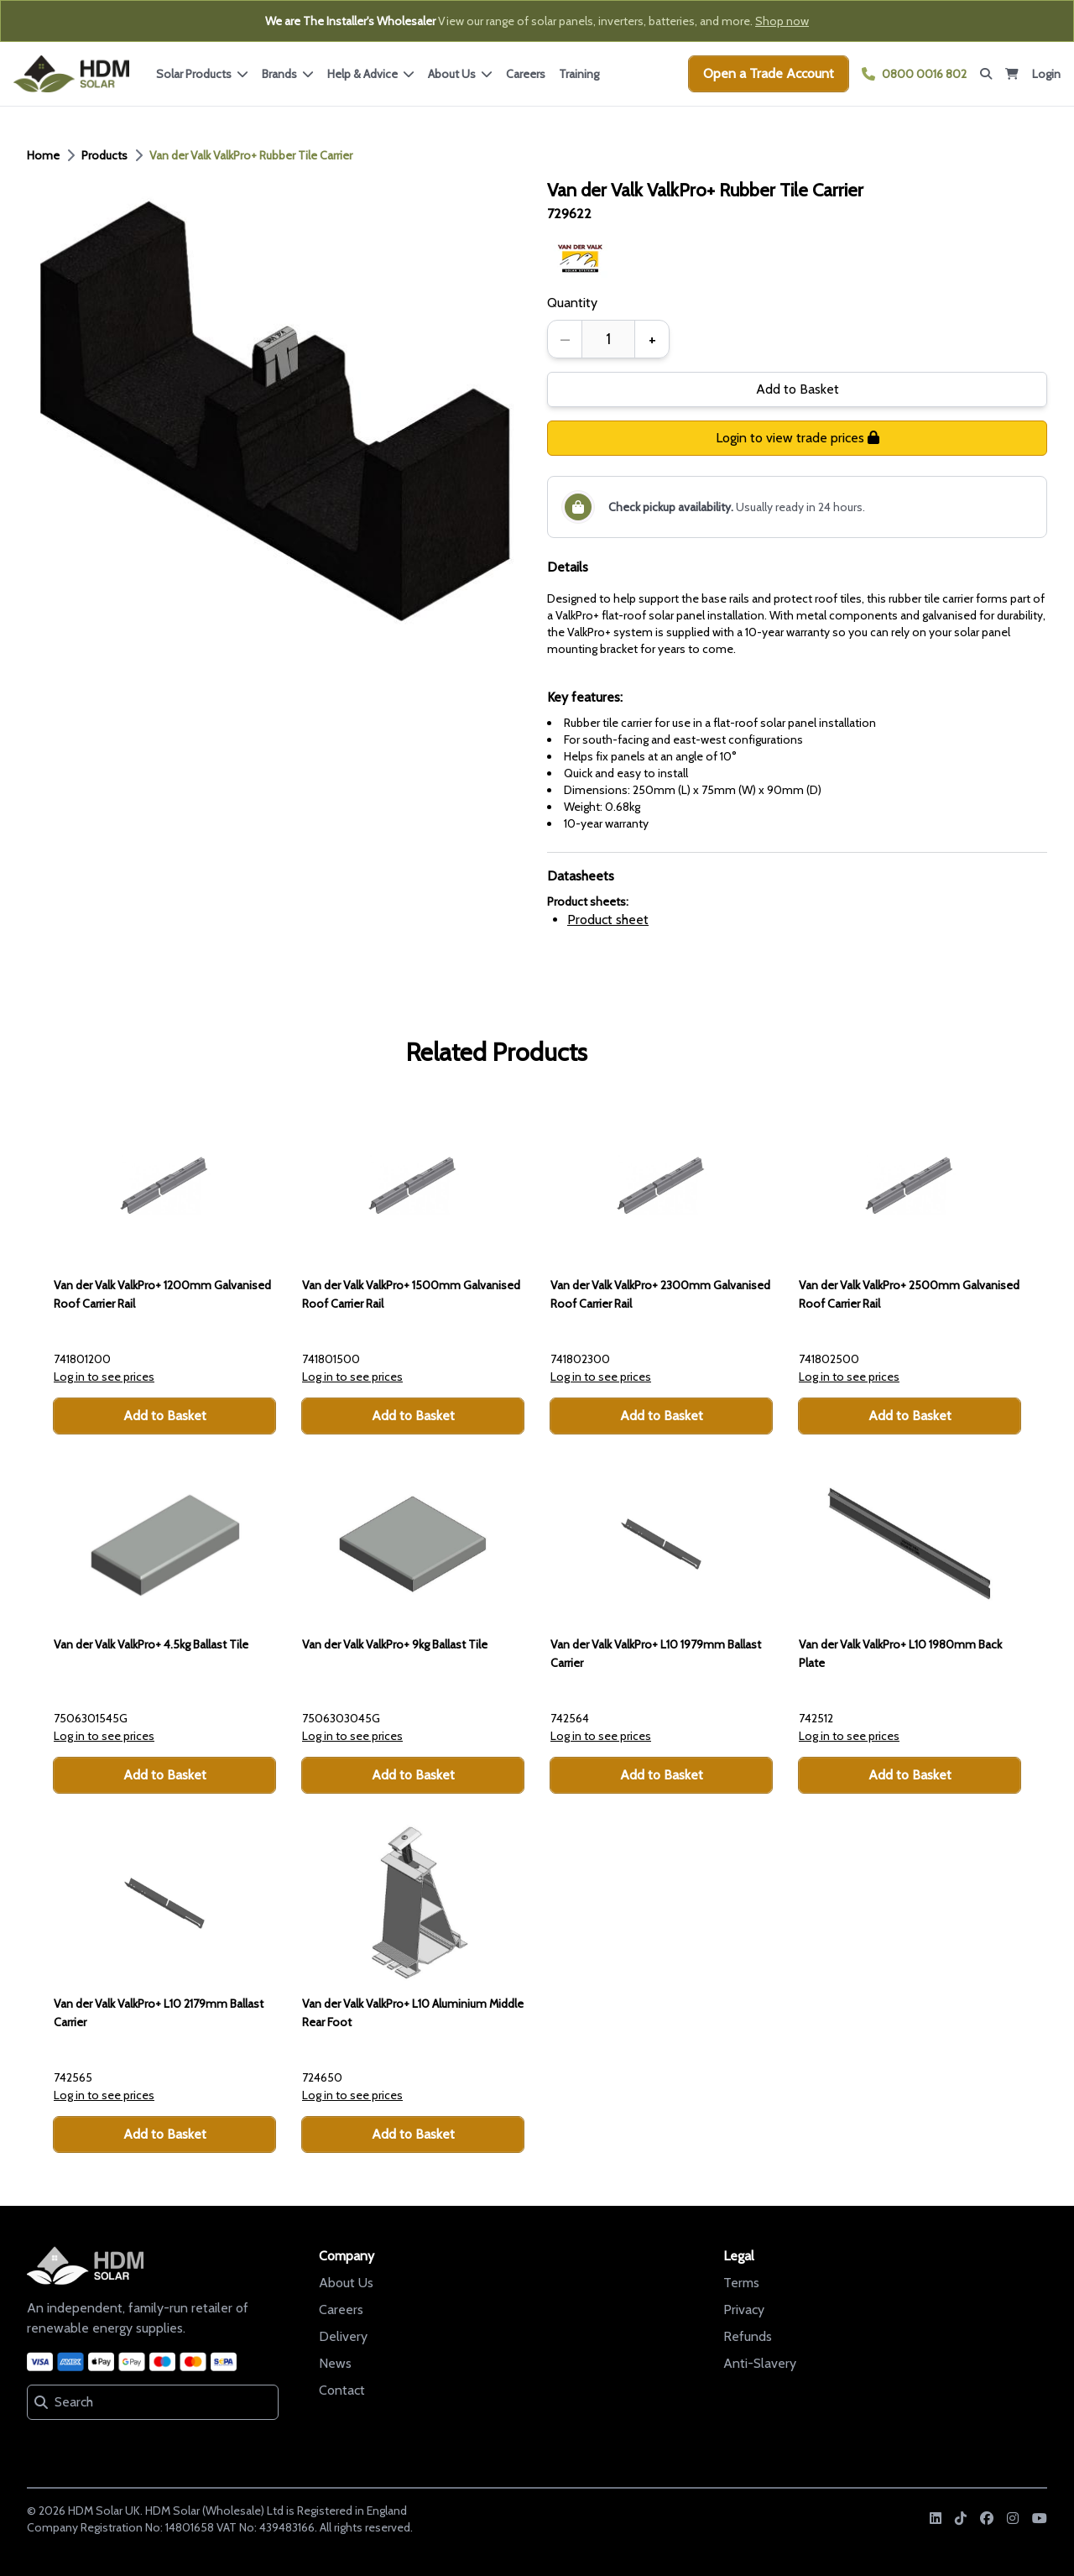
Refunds (747, 2336)
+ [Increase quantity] (652, 339)
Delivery (343, 2336)
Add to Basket (797, 389)
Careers (525, 73)
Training (579, 73)
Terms (741, 2283)
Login (1046, 73)
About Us (346, 2283)
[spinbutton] (608, 339)
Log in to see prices (104, 1376)
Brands (288, 74)
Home (43, 155)
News (335, 2363)
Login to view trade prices (797, 438)
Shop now (782, 21)
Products (104, 155)
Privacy (743, 2309)
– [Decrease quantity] (565, 339)
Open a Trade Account (768, 73)
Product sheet (608, 919)
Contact (342, 2390)
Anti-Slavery (759, 2363)
